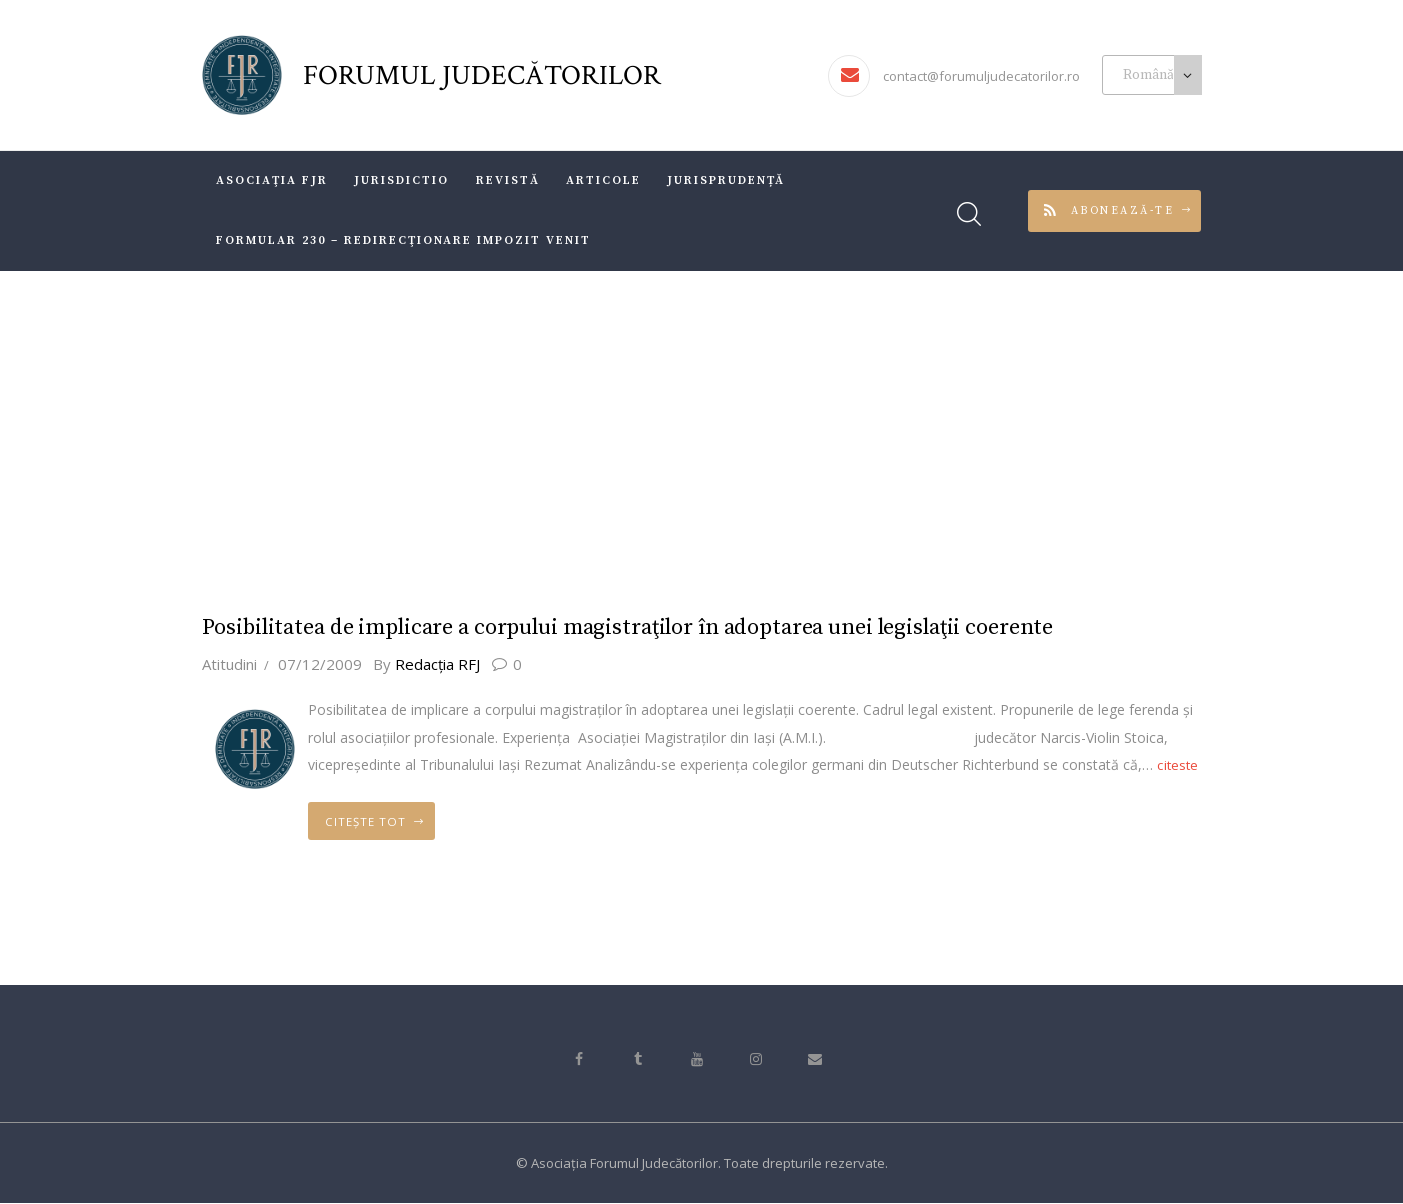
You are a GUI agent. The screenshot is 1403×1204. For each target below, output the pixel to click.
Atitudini (229, 660)
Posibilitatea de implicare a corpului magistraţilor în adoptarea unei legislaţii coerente (640, 625)
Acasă (621, 433)
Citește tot (377, 821)
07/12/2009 (320, 660)
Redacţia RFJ (438, 660)
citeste (1180, 760)
